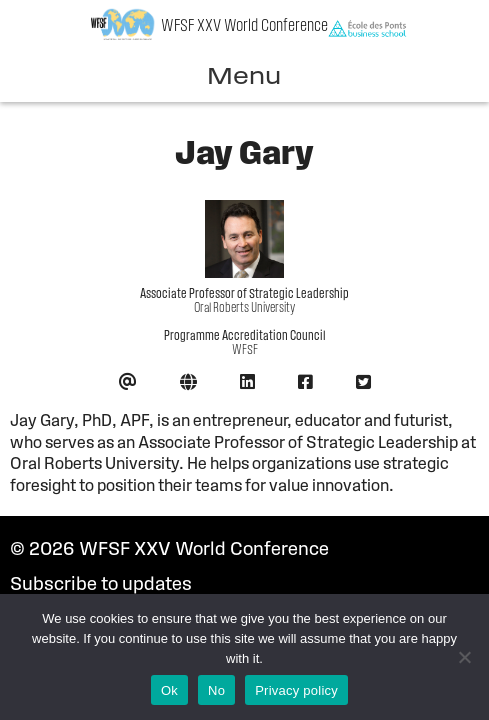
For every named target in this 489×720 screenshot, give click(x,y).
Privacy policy (296, 690)
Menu (244, 78)
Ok (169, 690)
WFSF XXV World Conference (244, 26)
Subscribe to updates (101, 585)
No (216, 690)
